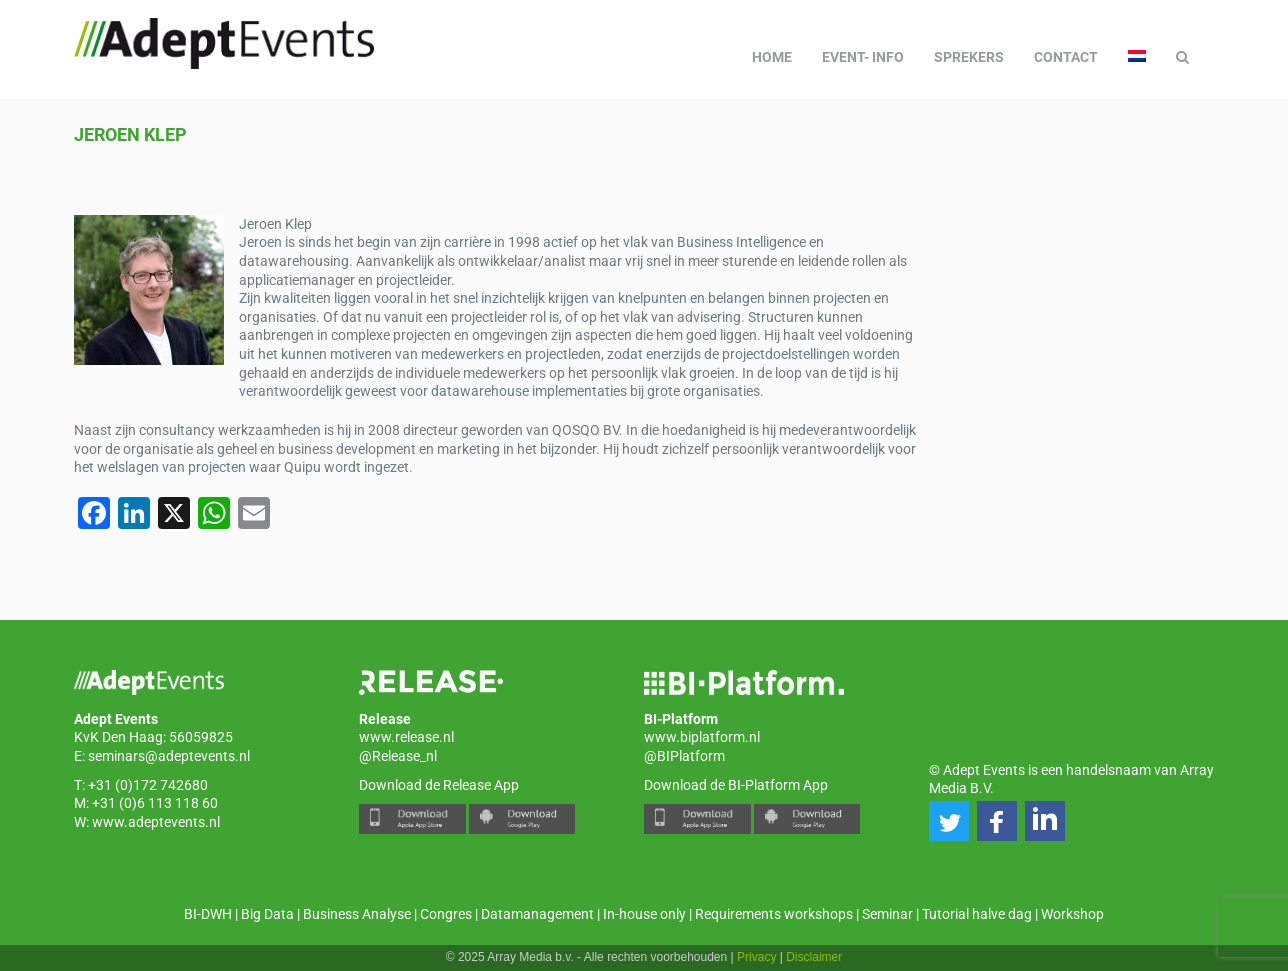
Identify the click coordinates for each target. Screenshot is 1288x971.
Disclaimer (814, 957)
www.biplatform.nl (702, 737)
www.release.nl (406, 737)
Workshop (1072, 914)
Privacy (756, 957)
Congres (446, 914)
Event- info (863, 57)
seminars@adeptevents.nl (169, 756)
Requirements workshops (774, 914)
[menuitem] (1137, 57)
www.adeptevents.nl (156, 822)
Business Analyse (357, 914)
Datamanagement (537, 914)
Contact (1066, 57)
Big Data (267, 914)
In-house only (644, 914)
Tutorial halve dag (977, 914)
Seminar (887, 914)
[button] (949, 821)
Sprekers (969, 57)
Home (772, 57)
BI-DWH (208, 914)
